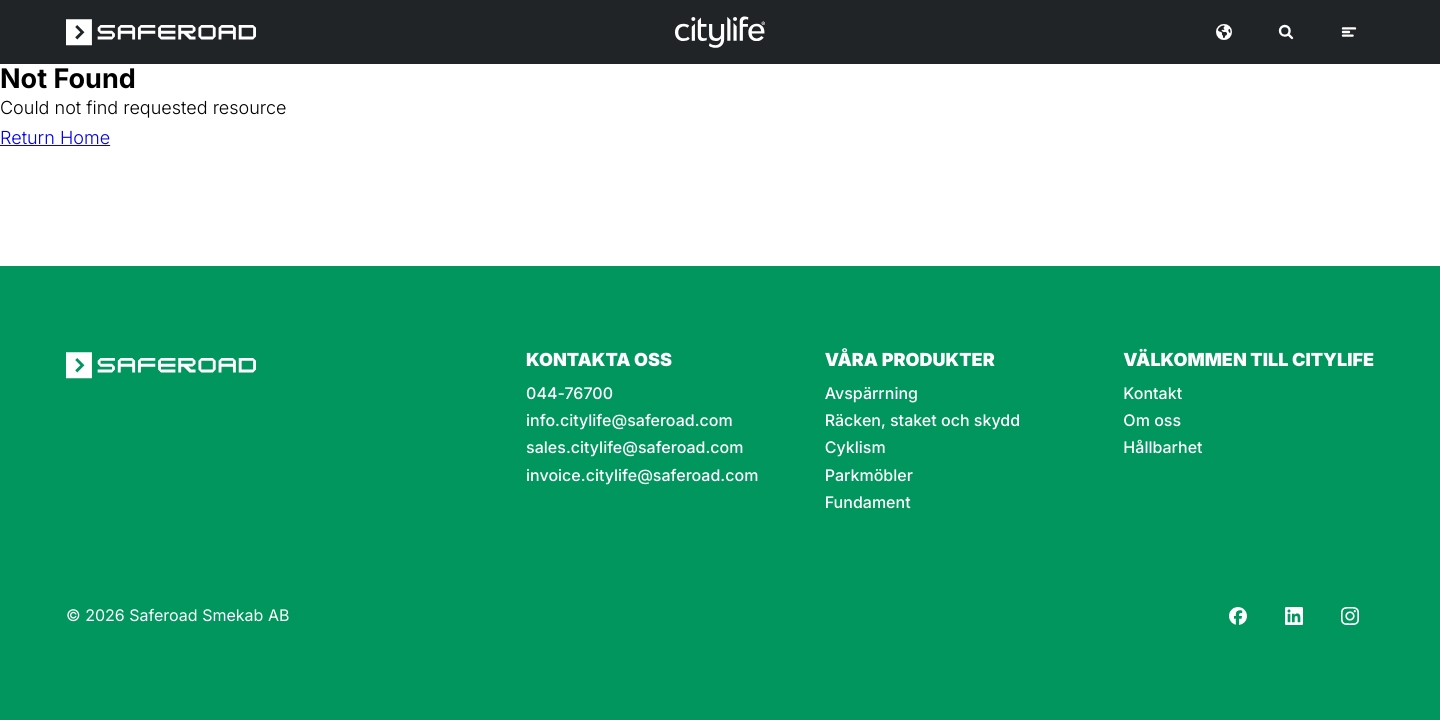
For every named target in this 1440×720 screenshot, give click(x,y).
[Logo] (720, 32)
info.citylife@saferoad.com (629, 420)
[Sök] (1286, 32)
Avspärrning (871, 393)
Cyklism (855, 447)
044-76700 (569, 393)
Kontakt (1152, 393)
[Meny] (1349, 32)
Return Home (55, 138)
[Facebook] (1238, 616)
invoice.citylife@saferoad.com (642, 475)
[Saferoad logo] (161, 32)
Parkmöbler (869, 475)
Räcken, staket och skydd (922, 420)
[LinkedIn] (1294, 616)
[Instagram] (1350, 616)
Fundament (868, 502)
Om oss (1152, 420)
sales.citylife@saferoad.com (634, 447)
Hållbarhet (1162, 447)
